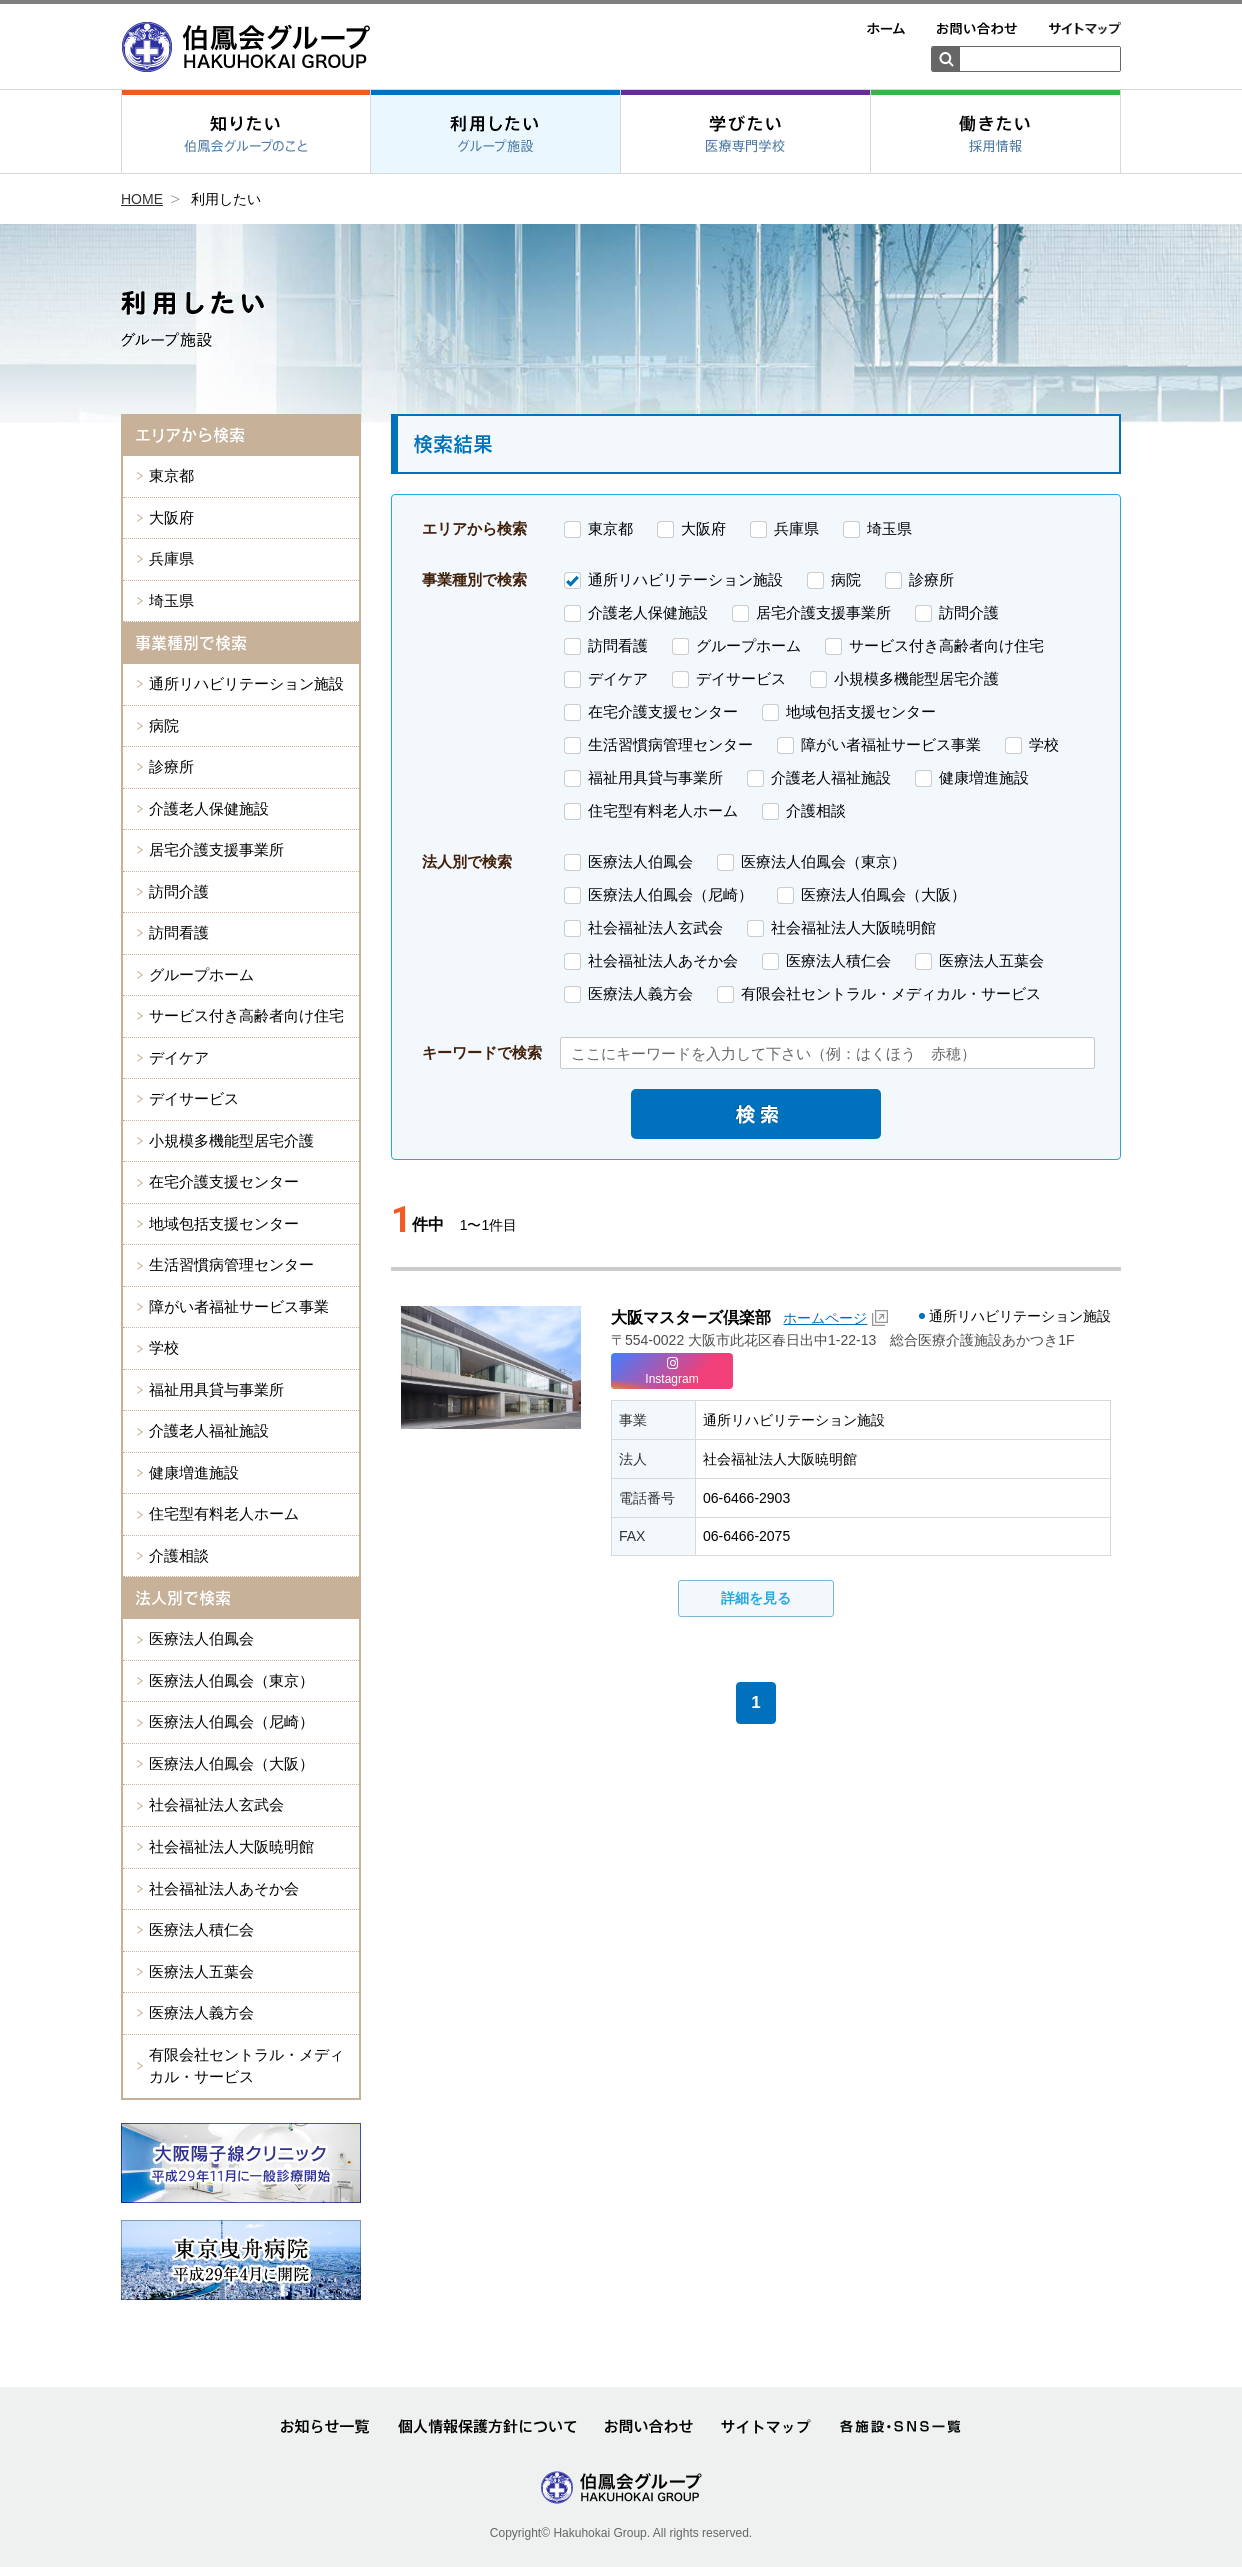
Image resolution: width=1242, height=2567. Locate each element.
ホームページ (825, 1318)
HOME (142, 199)
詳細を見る (756, 1598)
